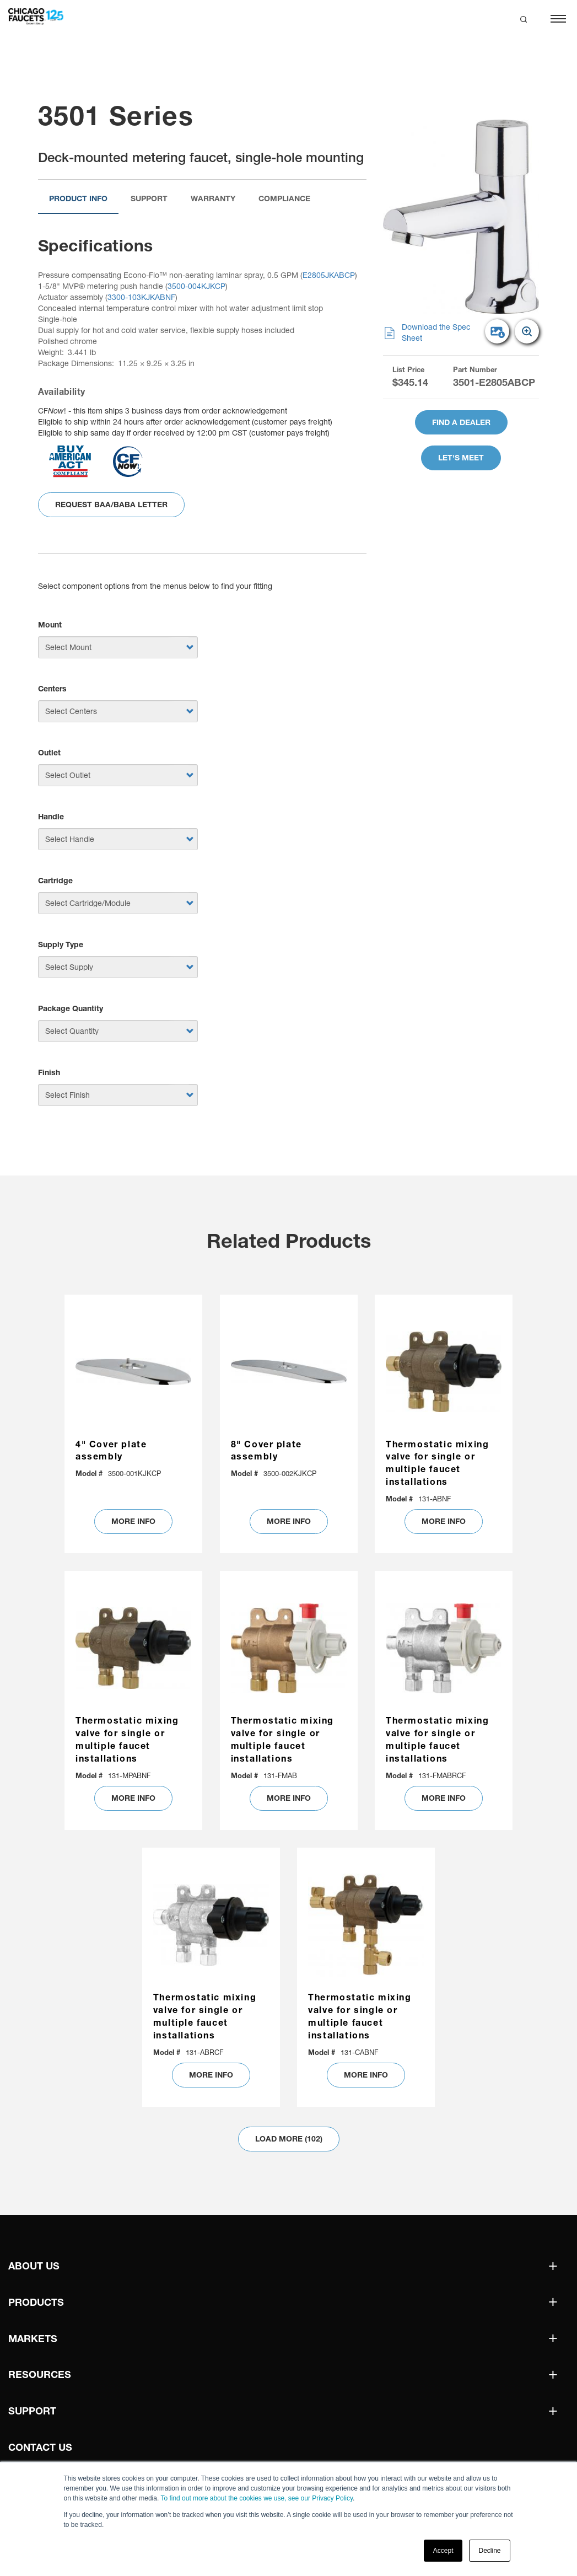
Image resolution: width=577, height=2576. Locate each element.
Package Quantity (70, 1008)
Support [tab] (149, 198)
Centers (52, 689)
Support (32, 2411)
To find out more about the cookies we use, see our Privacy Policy (256, 2498)
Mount (50, 625)
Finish (49, 1072)
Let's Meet (461, 458)
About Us (34, 2266)
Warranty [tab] (213, 198)
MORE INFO (133, 1521)
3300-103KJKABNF (141, 297)
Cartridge (55, 881)
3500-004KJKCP (196, 286)
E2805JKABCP (329, 275)
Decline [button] (489, 2550)
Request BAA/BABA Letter (111, 504)
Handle (51, 817)
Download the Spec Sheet (427, 333)
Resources (39, 2374)
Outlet (49, 753)
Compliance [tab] (284, 198)
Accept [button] (443, 2550)
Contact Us (40, 2447)
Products (36, 2302)
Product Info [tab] (78, 198)
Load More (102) (288, 2139)
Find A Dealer (461, 422)
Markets (32, 2338)
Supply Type (60, 944)
